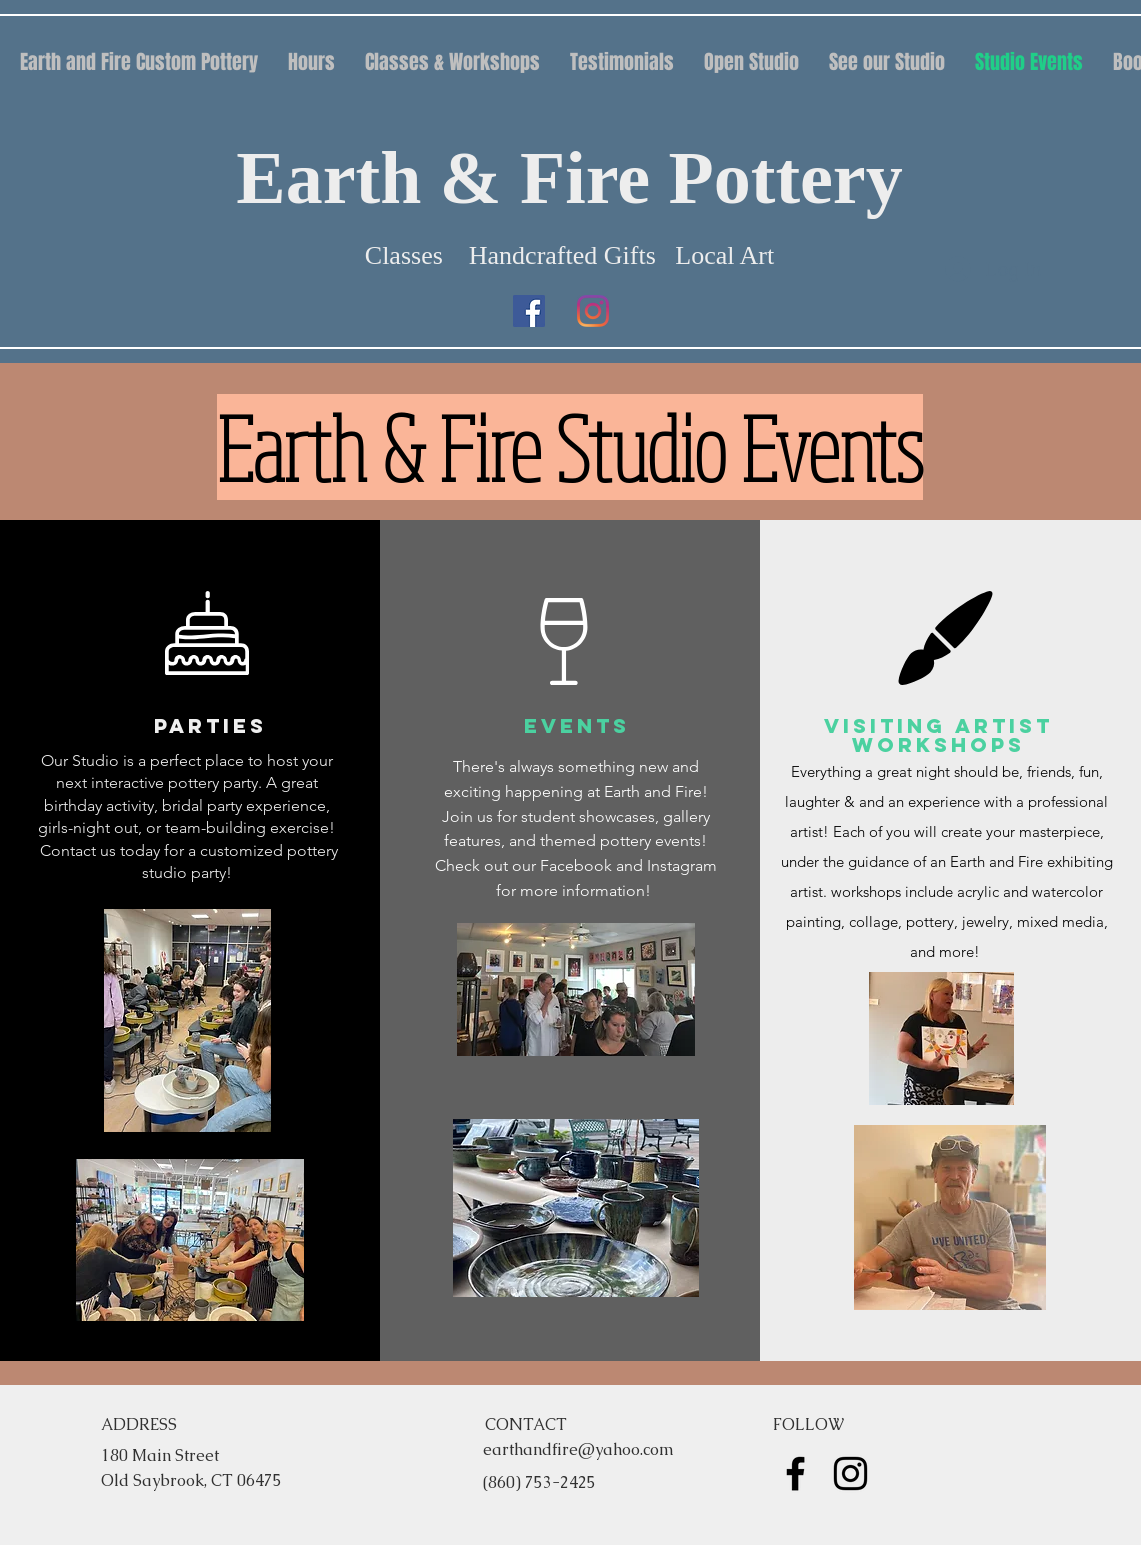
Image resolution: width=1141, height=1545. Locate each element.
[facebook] (529, 311)
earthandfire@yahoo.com (578, 1449)
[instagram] (593, 311)
